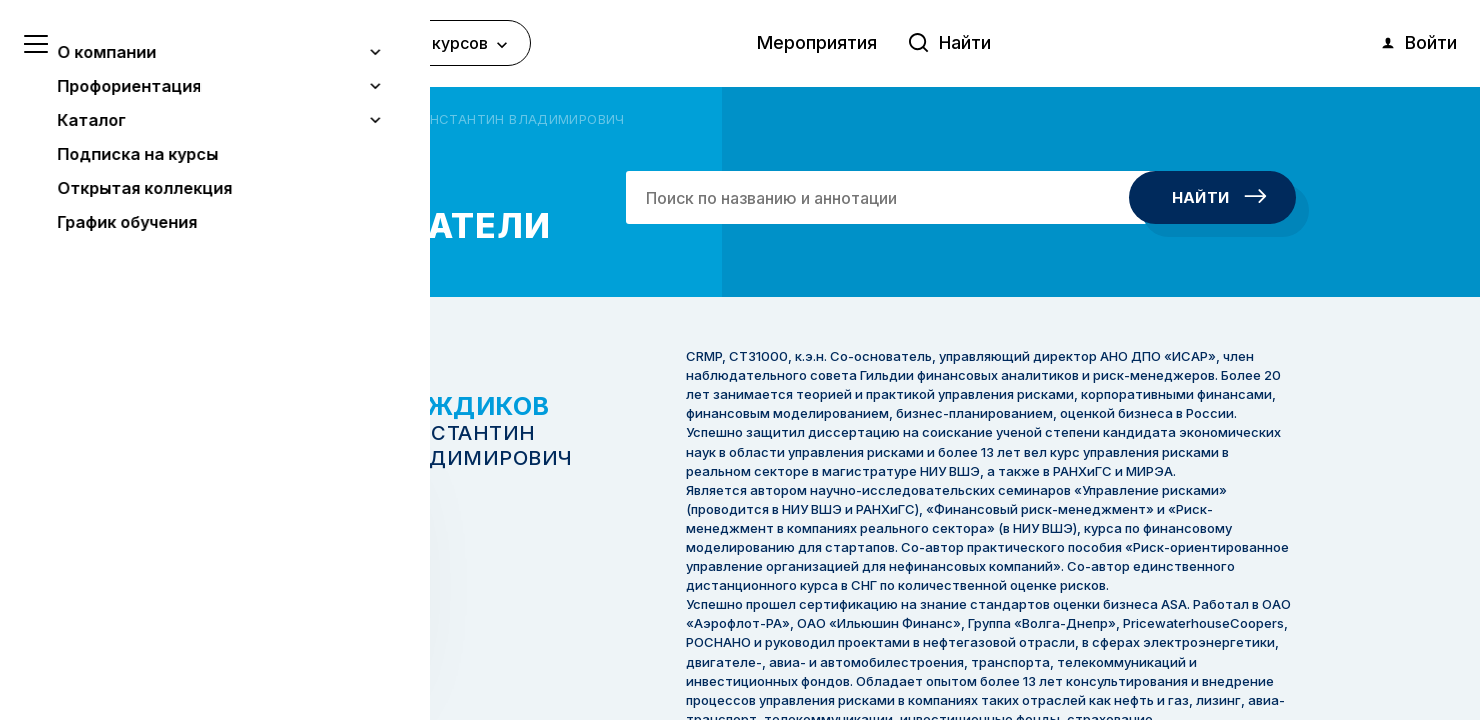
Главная (214, 119)
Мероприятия (817, 42)
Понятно (204, 651)
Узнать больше (162, 601)
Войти (1418, 43)
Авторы (283, 119)
